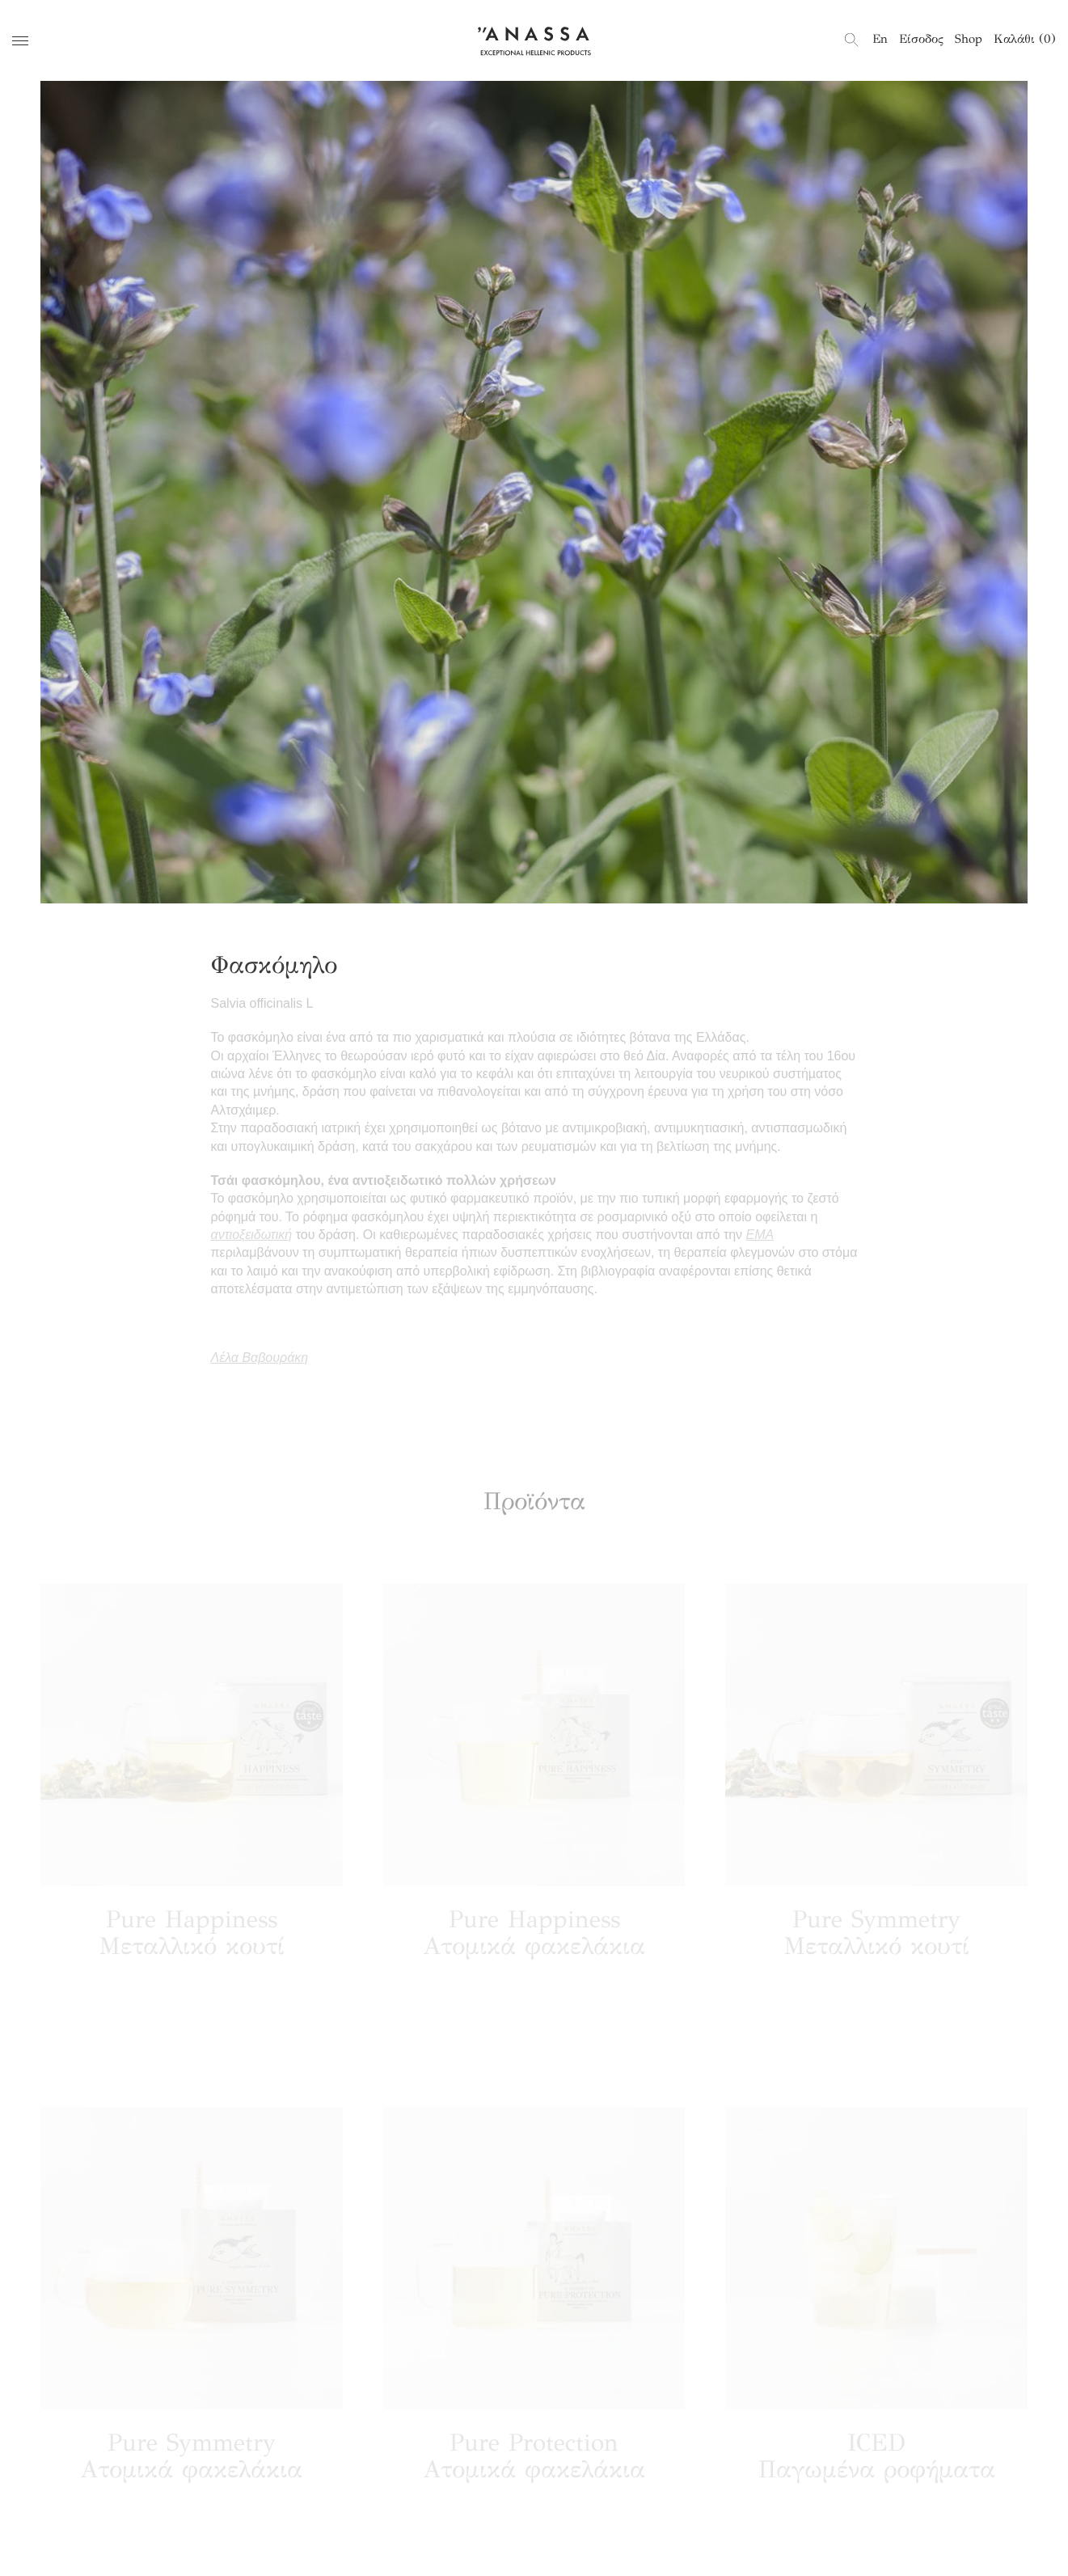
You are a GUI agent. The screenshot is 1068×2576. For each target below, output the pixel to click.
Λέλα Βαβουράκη (260, 1357)
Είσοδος (921, 39)
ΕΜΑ (760, 1234)
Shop (968, 39)
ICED (876, 2462)
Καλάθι (1025, 39)
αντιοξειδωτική (252, 1234)
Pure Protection (534, 2462)
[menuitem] (880, 39)
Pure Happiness (192, 1939)
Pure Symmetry (876, 1939)
